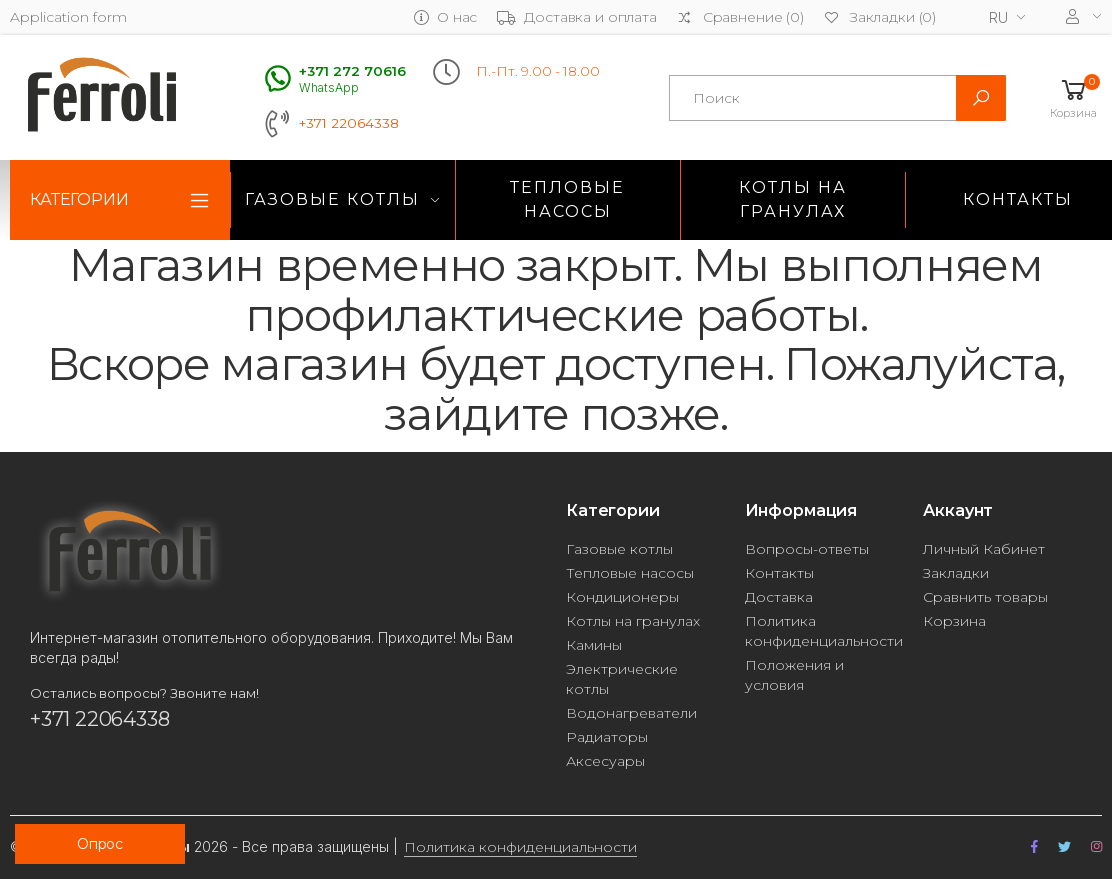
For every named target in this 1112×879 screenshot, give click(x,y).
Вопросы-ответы (807, 549)
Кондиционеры (622, 597)
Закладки (956, 573)
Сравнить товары (985, 597)
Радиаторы (607, 737)
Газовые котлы (332, 199)
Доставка (779, 597)
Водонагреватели (631, 713)
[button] (1073, 97)
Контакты (779, 573)
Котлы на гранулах (793, 199)
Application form (68, 17)
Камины (594, 645)
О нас (445, 17)
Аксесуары (605, 761)
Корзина (954, 621)
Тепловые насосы (567, 199)
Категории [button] (79, 199)
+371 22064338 (349, 123)
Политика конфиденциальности (520, 847)
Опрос (100, 844)
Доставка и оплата (577, 17)
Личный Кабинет (984, 549)
